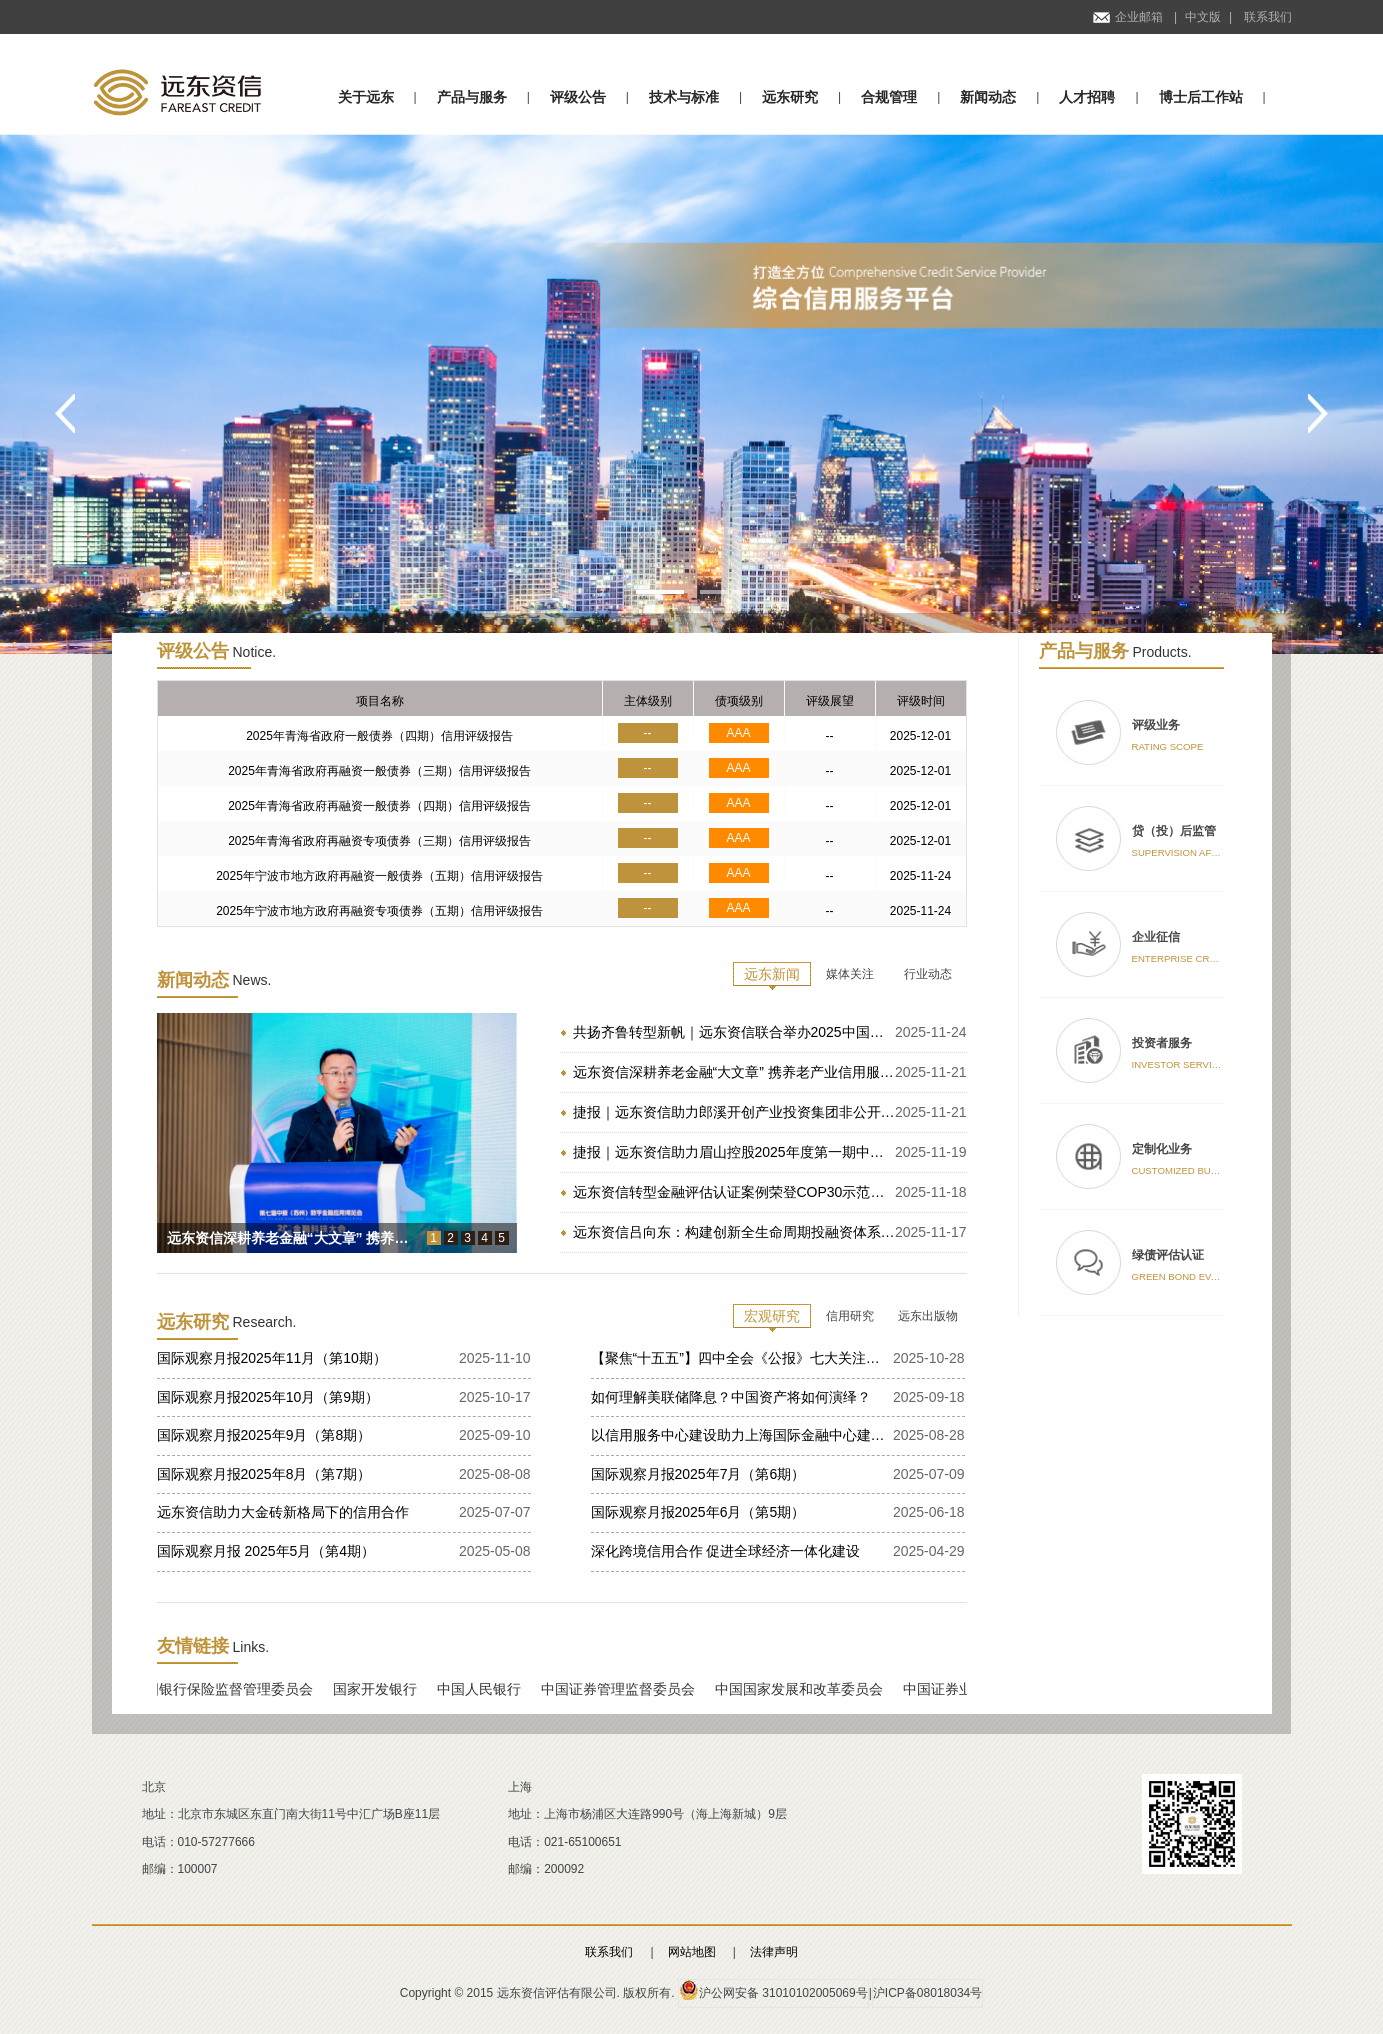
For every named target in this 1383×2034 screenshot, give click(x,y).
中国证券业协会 (959, 1689)
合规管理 (889, 97)
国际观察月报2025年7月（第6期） (698, 1474)
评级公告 (578, 97)
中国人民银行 (486, 1689)
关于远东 (366, 97)
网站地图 (692, 1952)
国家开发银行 (382, 1689)
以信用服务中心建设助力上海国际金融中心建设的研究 (742, 1435)
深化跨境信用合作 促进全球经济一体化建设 (726, 1551)
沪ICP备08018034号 (927, 1993)
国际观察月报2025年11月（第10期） (272, 1358)
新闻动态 (988, 97)
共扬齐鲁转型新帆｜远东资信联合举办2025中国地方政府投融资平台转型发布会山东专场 (734, 1032)
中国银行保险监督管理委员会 (229, 1689)
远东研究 (790, 97)
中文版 (1203, 17)
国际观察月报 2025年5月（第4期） (266, 1551)
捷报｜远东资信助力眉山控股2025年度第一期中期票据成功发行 (734, 1152)
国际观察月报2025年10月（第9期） (268, 1397)
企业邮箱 (1128, 17)
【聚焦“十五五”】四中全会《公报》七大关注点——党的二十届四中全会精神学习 (742, 1358)
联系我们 (1268, 17)
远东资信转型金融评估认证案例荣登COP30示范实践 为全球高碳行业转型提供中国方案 (734, 1192)
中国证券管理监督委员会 (625, 1689)
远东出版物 (928, 1316)
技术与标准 (684, 97)
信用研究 (850, 1316)
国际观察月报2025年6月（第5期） (698, 1512)
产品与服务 (472, 97)
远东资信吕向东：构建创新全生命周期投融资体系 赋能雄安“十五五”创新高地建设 (734, 1232)
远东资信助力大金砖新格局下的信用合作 (283, 1512)
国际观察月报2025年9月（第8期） (264, 1435)
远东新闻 (772, 974)
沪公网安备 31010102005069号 (773, 1990)
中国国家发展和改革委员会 (806, 1689)
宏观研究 (772, 1316)
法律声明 (774, 1952)
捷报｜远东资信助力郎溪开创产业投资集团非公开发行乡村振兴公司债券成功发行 (734, 1112)
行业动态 (928, 974)
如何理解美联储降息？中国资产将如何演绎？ (731, 1397)
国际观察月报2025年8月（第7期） (264, 1474)
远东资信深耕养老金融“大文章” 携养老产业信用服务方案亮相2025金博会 (734, 1072)
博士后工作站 (1201, 97)
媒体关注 (850, 974)
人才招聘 (1087, 97)
